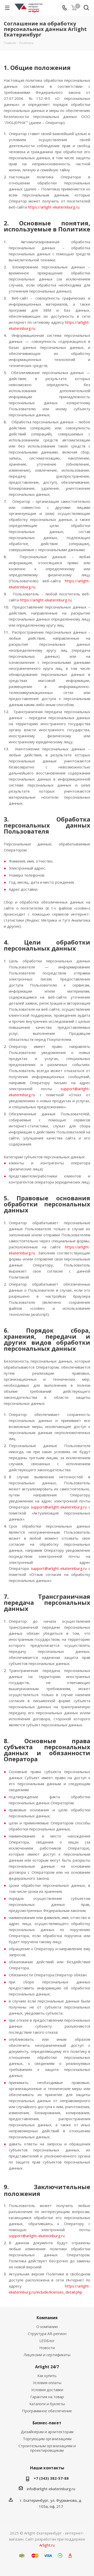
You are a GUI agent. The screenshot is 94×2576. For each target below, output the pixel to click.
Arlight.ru (47, 2545)
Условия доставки (47, 2389)
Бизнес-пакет (47, 2423)
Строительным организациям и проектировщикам (47, 2448)
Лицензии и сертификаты (47, 2354)
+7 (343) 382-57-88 (51, 2478)
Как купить (47, 2375)
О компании (47, 2326)
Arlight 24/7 (47, 2366)
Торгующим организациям (47, 2438)
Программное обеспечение (47, 2410)
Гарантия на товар (47, 2396)
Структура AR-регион (47, 2333)
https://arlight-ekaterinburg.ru (53, 207)
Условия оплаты (47, 2382)
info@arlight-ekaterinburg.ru (51, 2488)
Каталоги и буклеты (47, 2403)
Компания (47, 2317)
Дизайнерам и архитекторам (47, 2431)
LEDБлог (47, 2340)
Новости (47, 2347)
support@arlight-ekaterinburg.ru (59, 1506)
